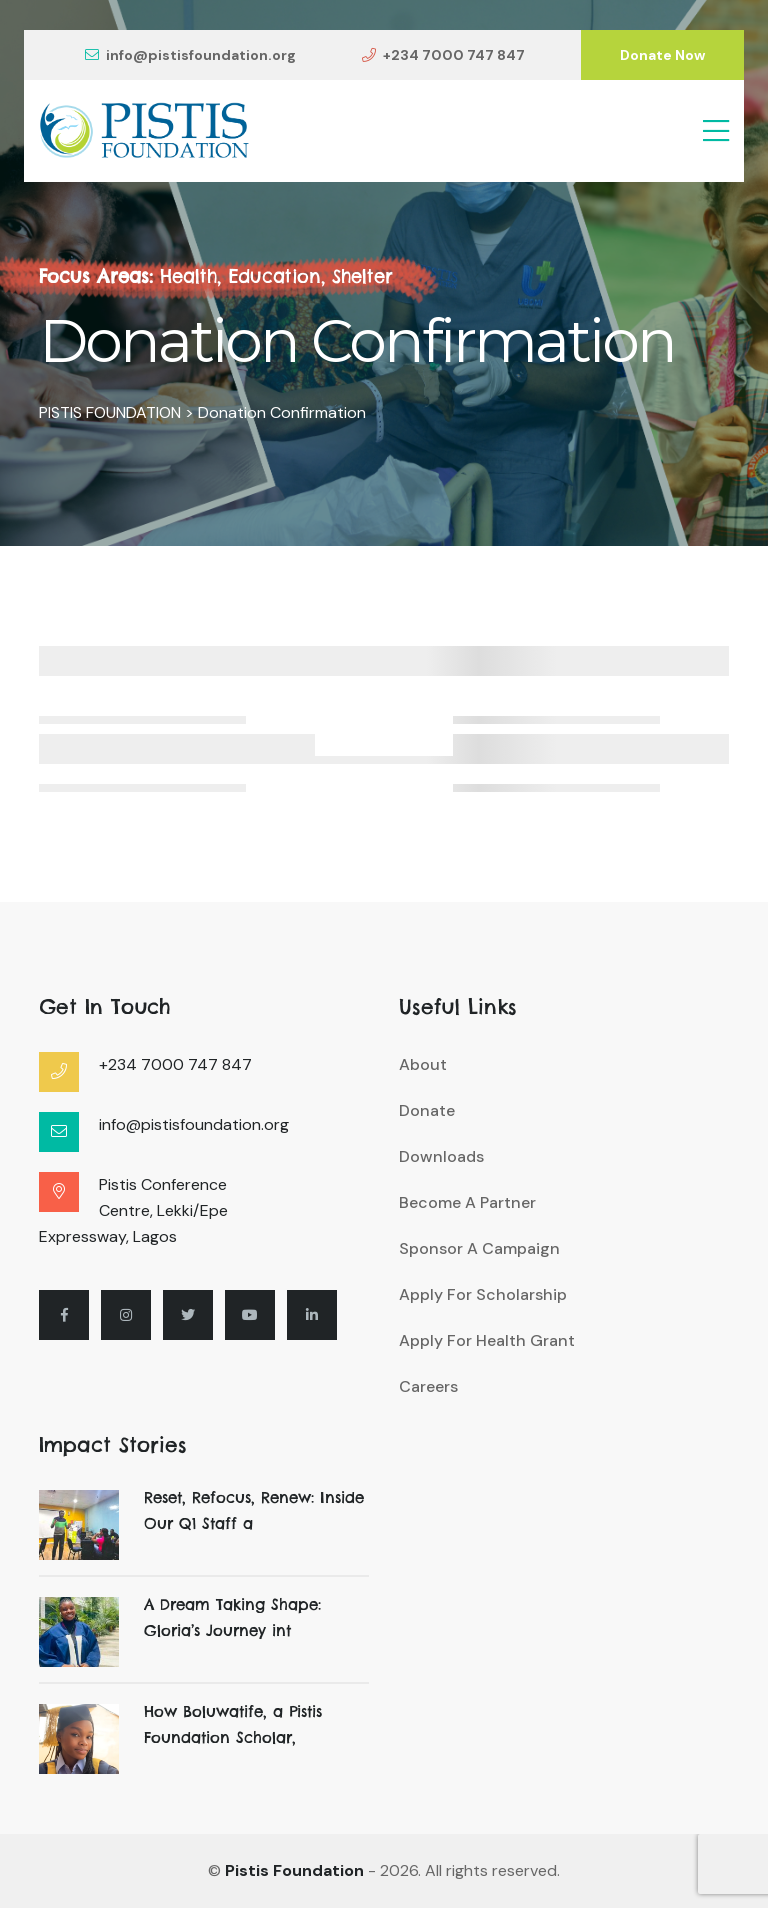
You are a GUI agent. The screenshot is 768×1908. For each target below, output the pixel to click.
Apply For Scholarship (483, 1294)
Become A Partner (467, 1202)
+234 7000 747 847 (443, 55)
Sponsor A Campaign (479, 1248)
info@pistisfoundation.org (190, 55)
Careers (428, 1386)
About (423, 1064)
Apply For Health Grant (487, 1340)
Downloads (441, 1156)
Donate (427, 1110)
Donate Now (662, 55)
